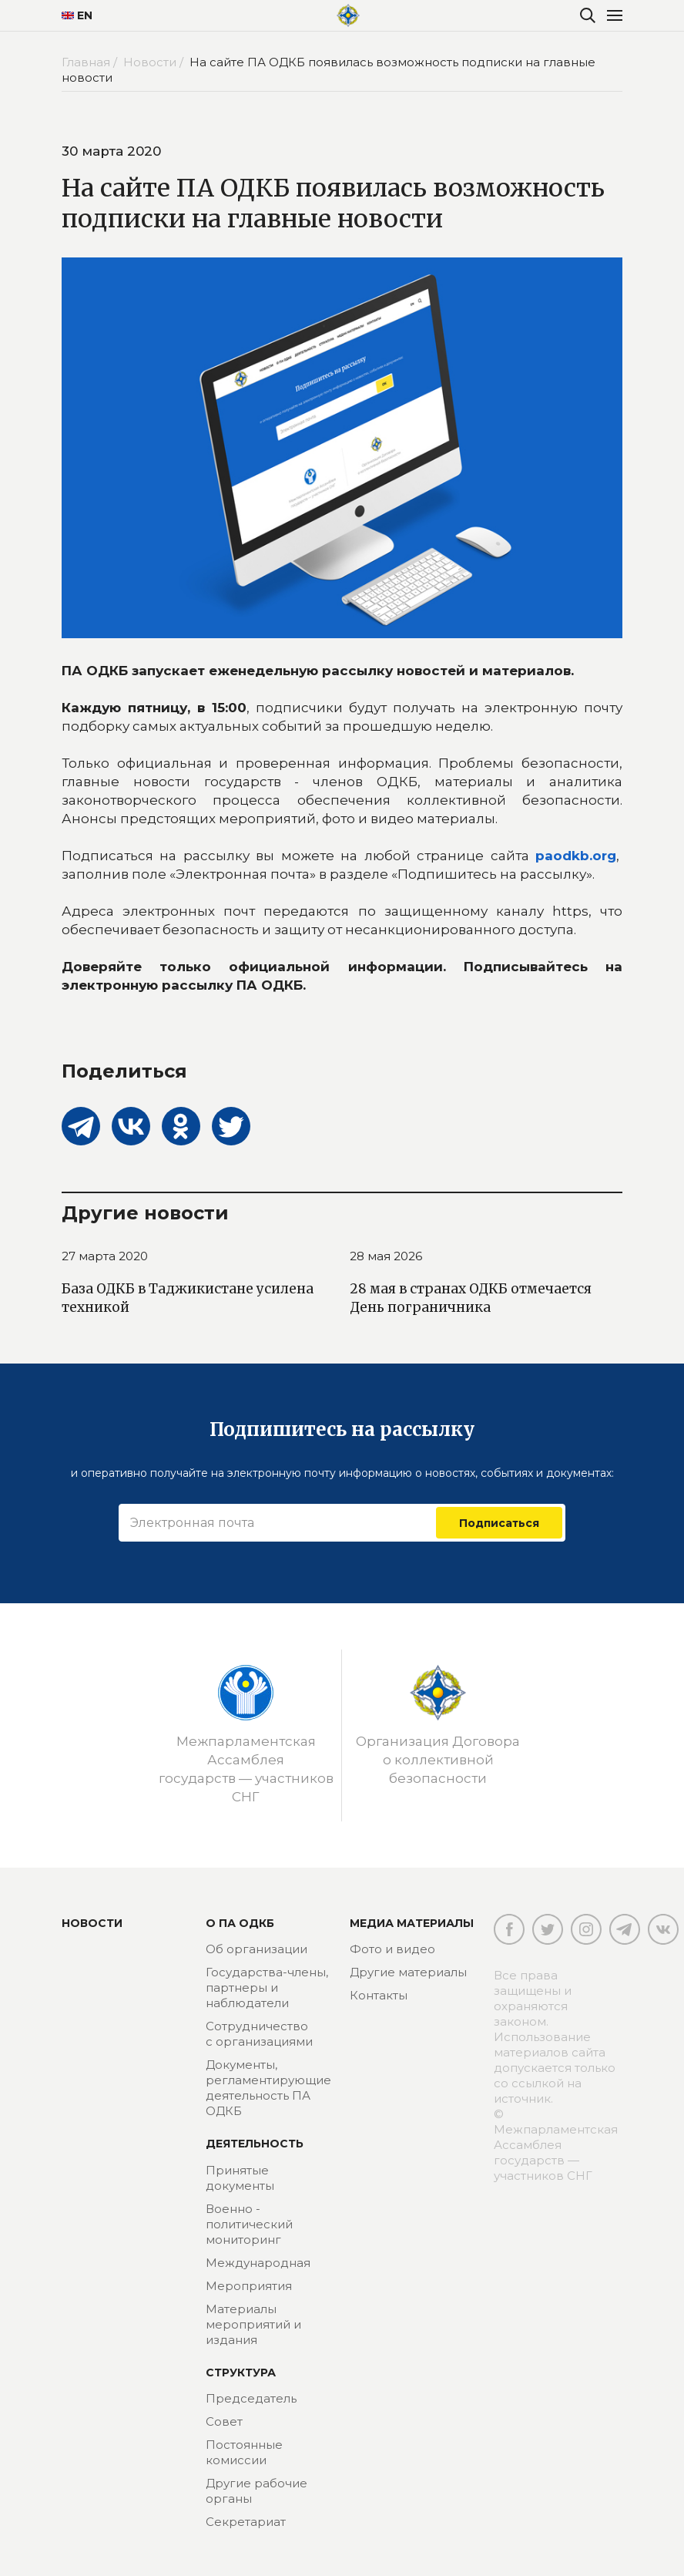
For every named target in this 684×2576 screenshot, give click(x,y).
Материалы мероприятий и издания (253, 2324)
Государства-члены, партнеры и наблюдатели (267, 1987)
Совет (224, 2421)
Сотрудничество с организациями (259, 2034)
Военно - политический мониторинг (249, 2224)
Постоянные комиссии (244, 2452)
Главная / (91, 62)
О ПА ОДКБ (240, 1923)
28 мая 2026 (386, 1256)
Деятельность (254, 2144)
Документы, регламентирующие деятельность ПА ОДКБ (268, 2087)
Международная (258, 2262)
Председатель (251, 2398)
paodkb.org (575, 855)
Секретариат (246, 2521)
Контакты (378, 1995)
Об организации (256, 1949)
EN (77, 15)
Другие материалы (408, 1972)
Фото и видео (392, 1949)
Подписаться (499, 1522)
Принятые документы (240, 2178)
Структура (241, 2372)
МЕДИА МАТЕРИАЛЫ (412, 1923)
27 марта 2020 (105, 1256)
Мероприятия (249, 2285)
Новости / (154, 62)
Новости (92, 1923)
